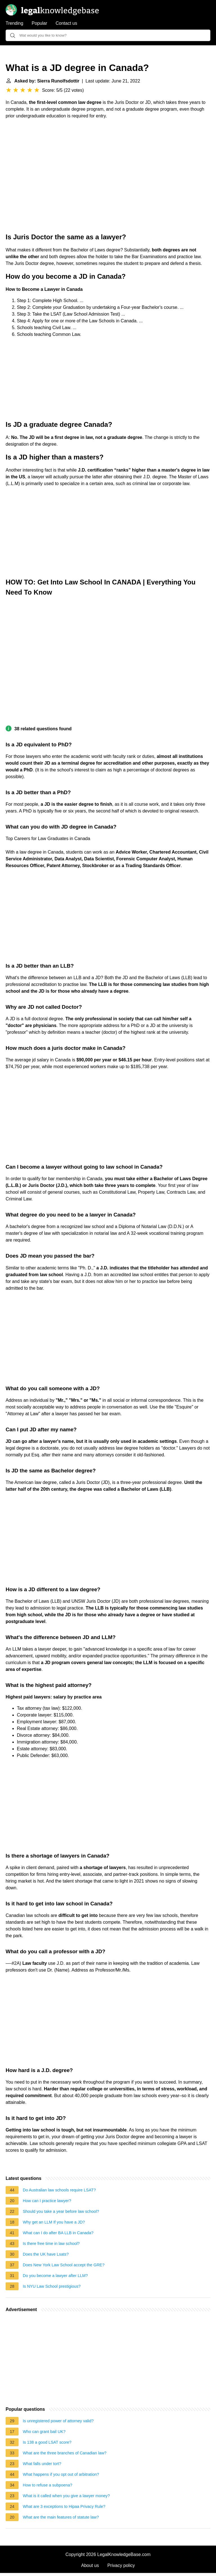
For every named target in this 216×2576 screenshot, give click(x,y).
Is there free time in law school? (51, 2243)
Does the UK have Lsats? (46, 2254)
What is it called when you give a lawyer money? (66, 2496)
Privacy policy (121, 2565)
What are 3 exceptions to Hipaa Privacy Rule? (64, 2506)
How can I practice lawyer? (47, 2200)
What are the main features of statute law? (61, 2517)
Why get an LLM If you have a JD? (54, 2222)
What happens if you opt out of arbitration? (61, 2474)
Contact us (66, 23)
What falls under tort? (42, 2463)
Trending (14, 23)
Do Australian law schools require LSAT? (59, 2190)
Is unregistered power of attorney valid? (58, 2421)
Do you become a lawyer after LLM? (55, 2275)
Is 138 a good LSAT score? (47, 2442)
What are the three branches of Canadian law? (65, 2453)
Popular (39, 23)
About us (90, 2565)
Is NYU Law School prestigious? (52, 2286)
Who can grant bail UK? (44, 2431)
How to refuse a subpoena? (47, 2485)
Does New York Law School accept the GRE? (63, 2265)
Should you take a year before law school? (61, 2211)
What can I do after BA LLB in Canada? (58, 2233)
